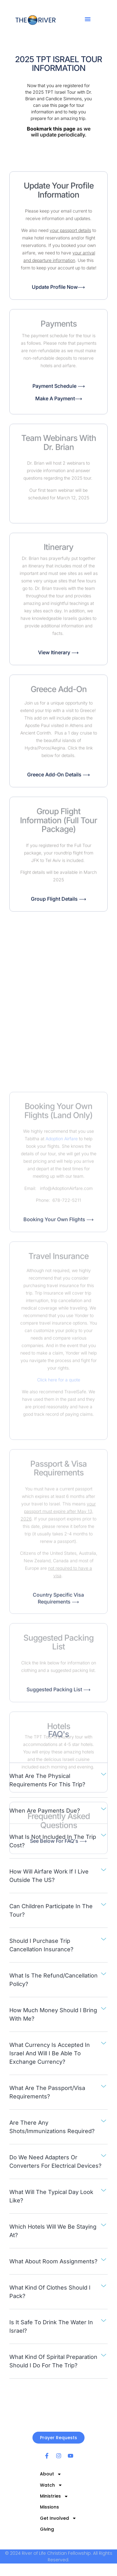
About (50, 2474)
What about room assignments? (53, 2261)
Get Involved (58, 2518)
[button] (87, 19)
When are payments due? (44, 1810)
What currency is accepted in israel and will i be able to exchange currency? (49, 2053)
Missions (49, 2507)
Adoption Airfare (62, 1509)
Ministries (54, 2496)
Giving (47, 2529)
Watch (51, 2485)
